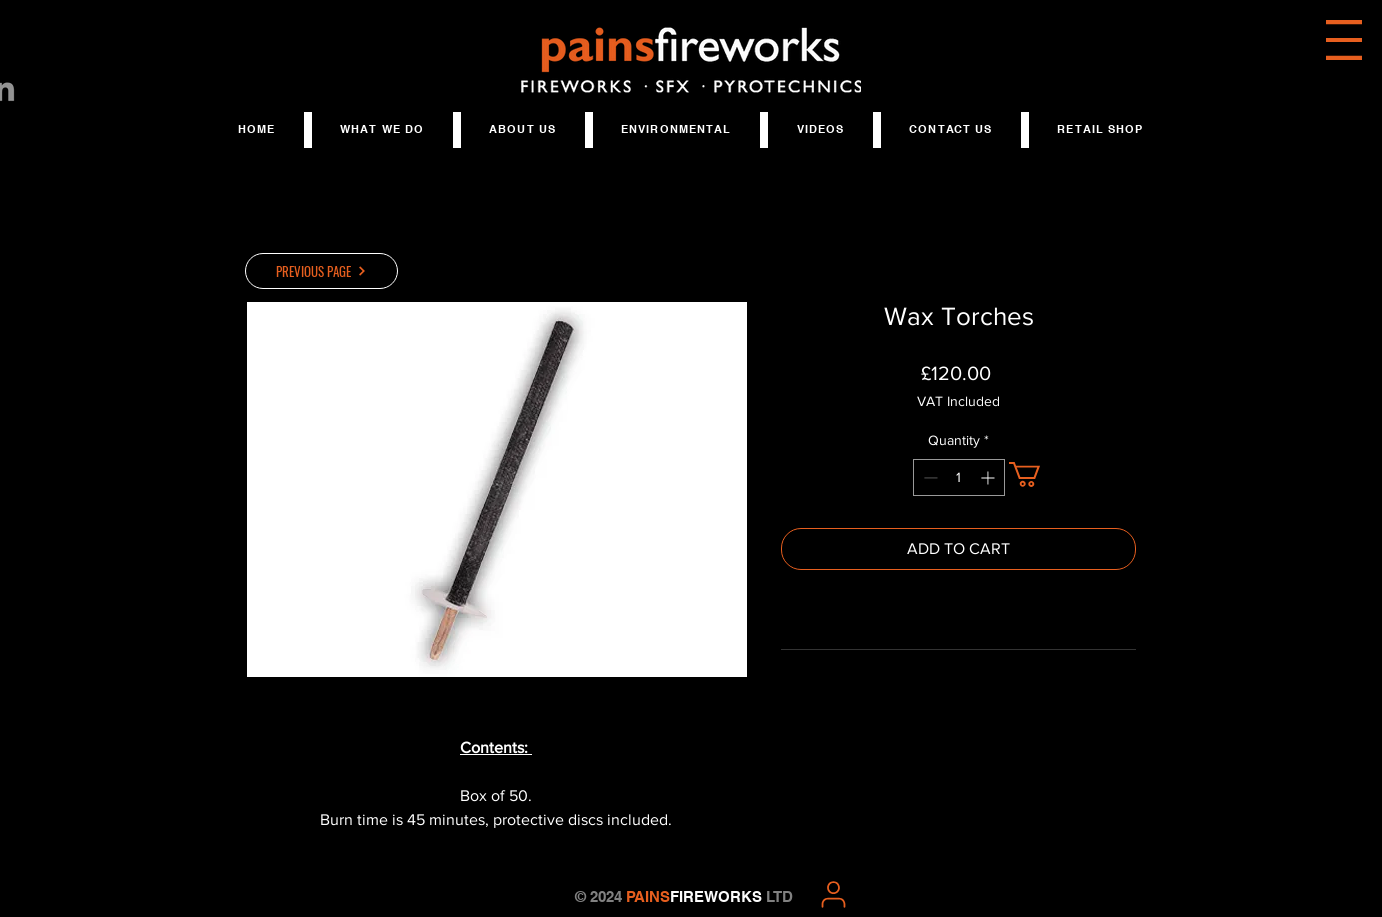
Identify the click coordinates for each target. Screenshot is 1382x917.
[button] (1344, 40)
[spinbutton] (959, 477)
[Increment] (989, 477)
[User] (833, 894)
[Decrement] (928, 477)
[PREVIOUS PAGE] (321, 271)
